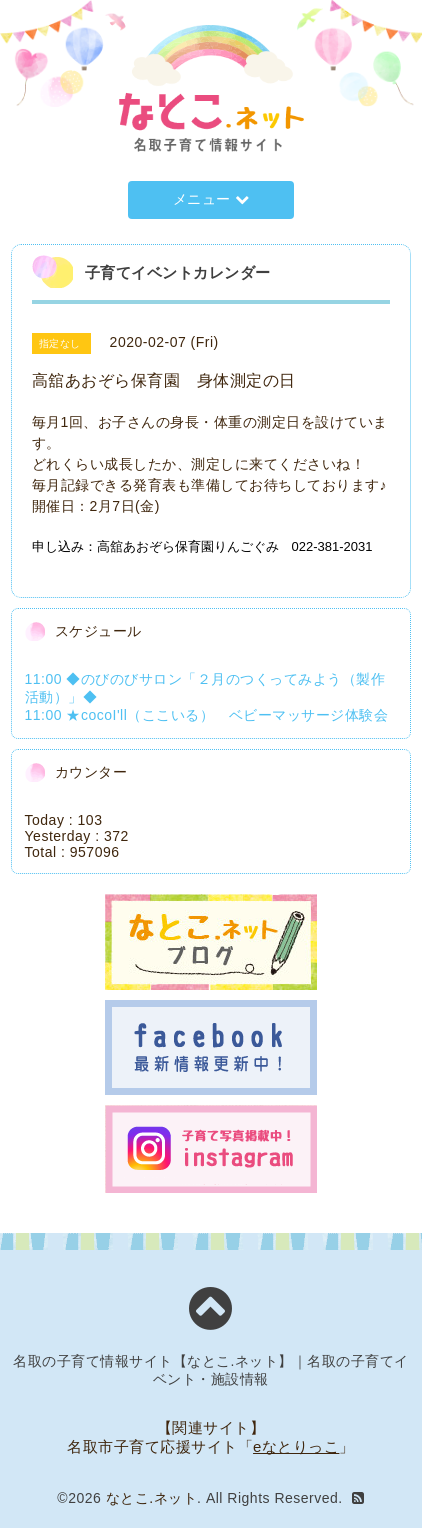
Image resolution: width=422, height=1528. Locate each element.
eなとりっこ (296, 1446)
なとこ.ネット (151, 1498)
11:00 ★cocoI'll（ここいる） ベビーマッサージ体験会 (207, 715)
